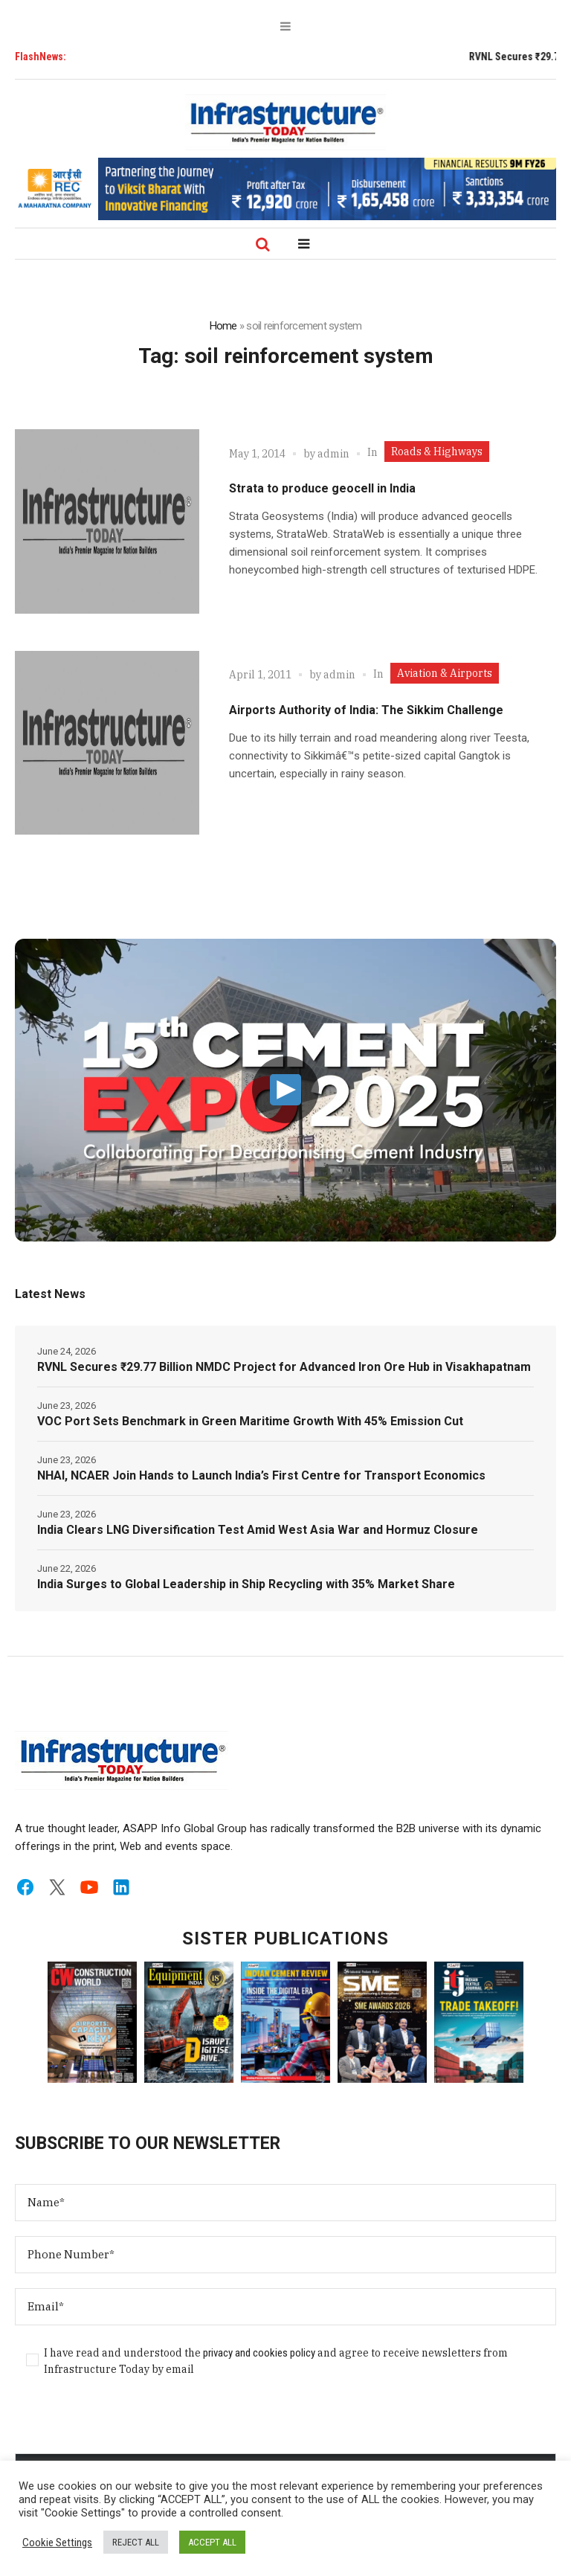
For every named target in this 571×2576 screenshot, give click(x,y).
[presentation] (128, 2424)
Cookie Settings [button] (57, 2542)
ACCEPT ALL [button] (212, 2542)
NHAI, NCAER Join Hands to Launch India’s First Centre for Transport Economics (261, 1475)
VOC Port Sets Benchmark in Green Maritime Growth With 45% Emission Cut (250, 1421)
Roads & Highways (437, 451)
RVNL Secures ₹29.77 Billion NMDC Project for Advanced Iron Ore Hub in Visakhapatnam (284, 1367)
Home (223, 326)
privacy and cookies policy (259, 2353)
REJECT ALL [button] (135, 2542)
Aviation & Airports (444, 673)
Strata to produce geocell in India (322, 488)
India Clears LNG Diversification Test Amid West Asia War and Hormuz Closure (257, 1530)
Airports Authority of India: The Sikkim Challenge (366, 710)
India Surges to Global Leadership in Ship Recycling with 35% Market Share (246, 1584)
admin (333, 453)
